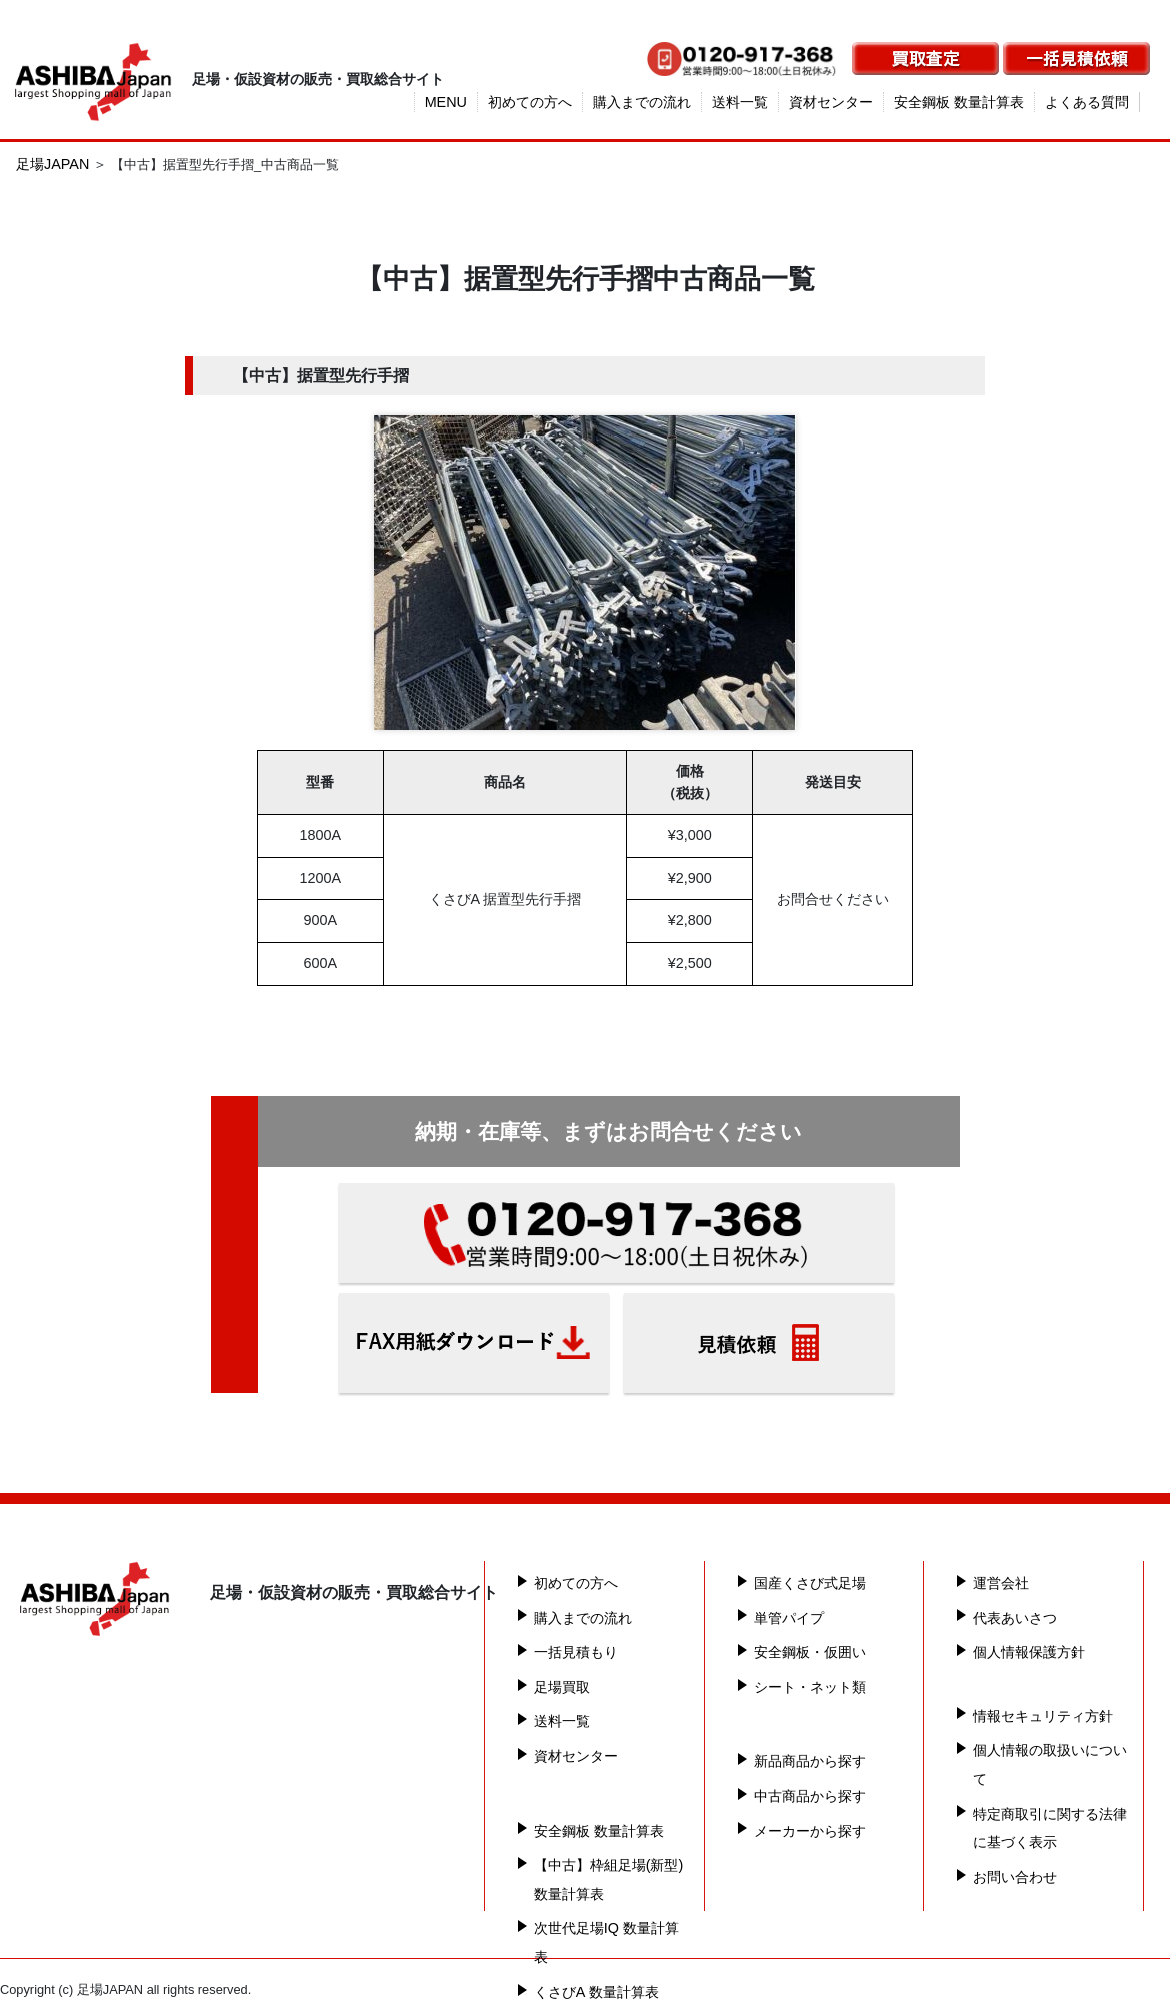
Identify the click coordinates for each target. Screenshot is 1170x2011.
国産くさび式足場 (810, 1583)
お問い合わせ (1015, 1877)
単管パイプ (789, 1618)
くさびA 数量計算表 (596, 1992)
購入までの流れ (642, 102)
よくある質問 (1087, 102)
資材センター (831, 102)
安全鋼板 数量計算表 (959, 102)
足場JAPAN (52, 164)
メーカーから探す (810, 1831)
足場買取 (562, 1687)
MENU (446, 102)
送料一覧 (740, 102)
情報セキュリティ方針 (1043, 1716)
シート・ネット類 (810, 1687)
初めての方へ (530, 102)
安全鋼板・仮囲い (810, 1652)
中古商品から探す (810, 1796)
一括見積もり (576, 1652)
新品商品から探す (810, 1761)
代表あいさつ (1015, 1618)
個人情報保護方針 (1029, 1652)
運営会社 (1001, 1583)
